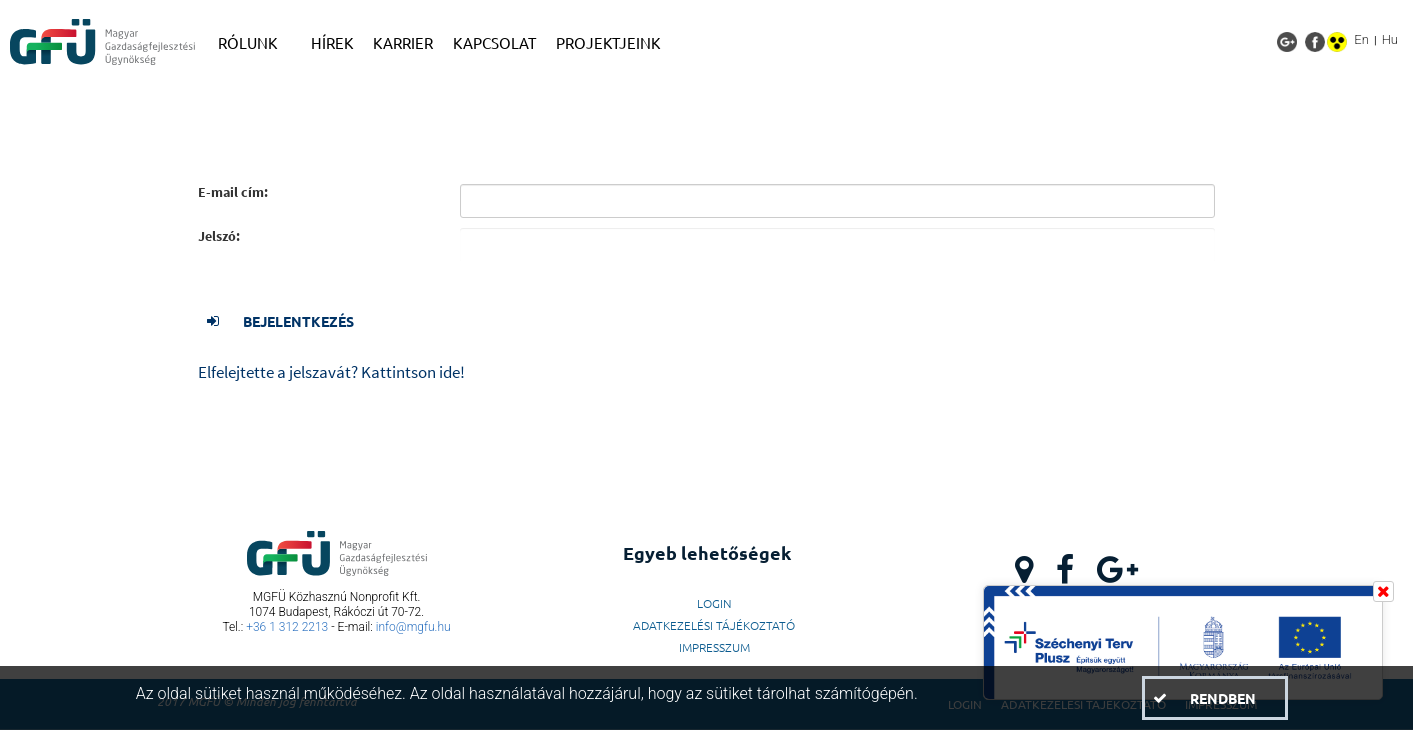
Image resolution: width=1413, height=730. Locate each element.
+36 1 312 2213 (287, 627)
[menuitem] (254, 43)
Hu (1390, 39)
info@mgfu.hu (413, 627)
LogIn (714, 603)
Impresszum (714, 647)
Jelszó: (219, 236)
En (1361, 39)
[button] (290, 321)
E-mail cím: (233, 192)
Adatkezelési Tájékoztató (714, 625)
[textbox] (837, 201)
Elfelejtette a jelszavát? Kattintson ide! (331, 372)
